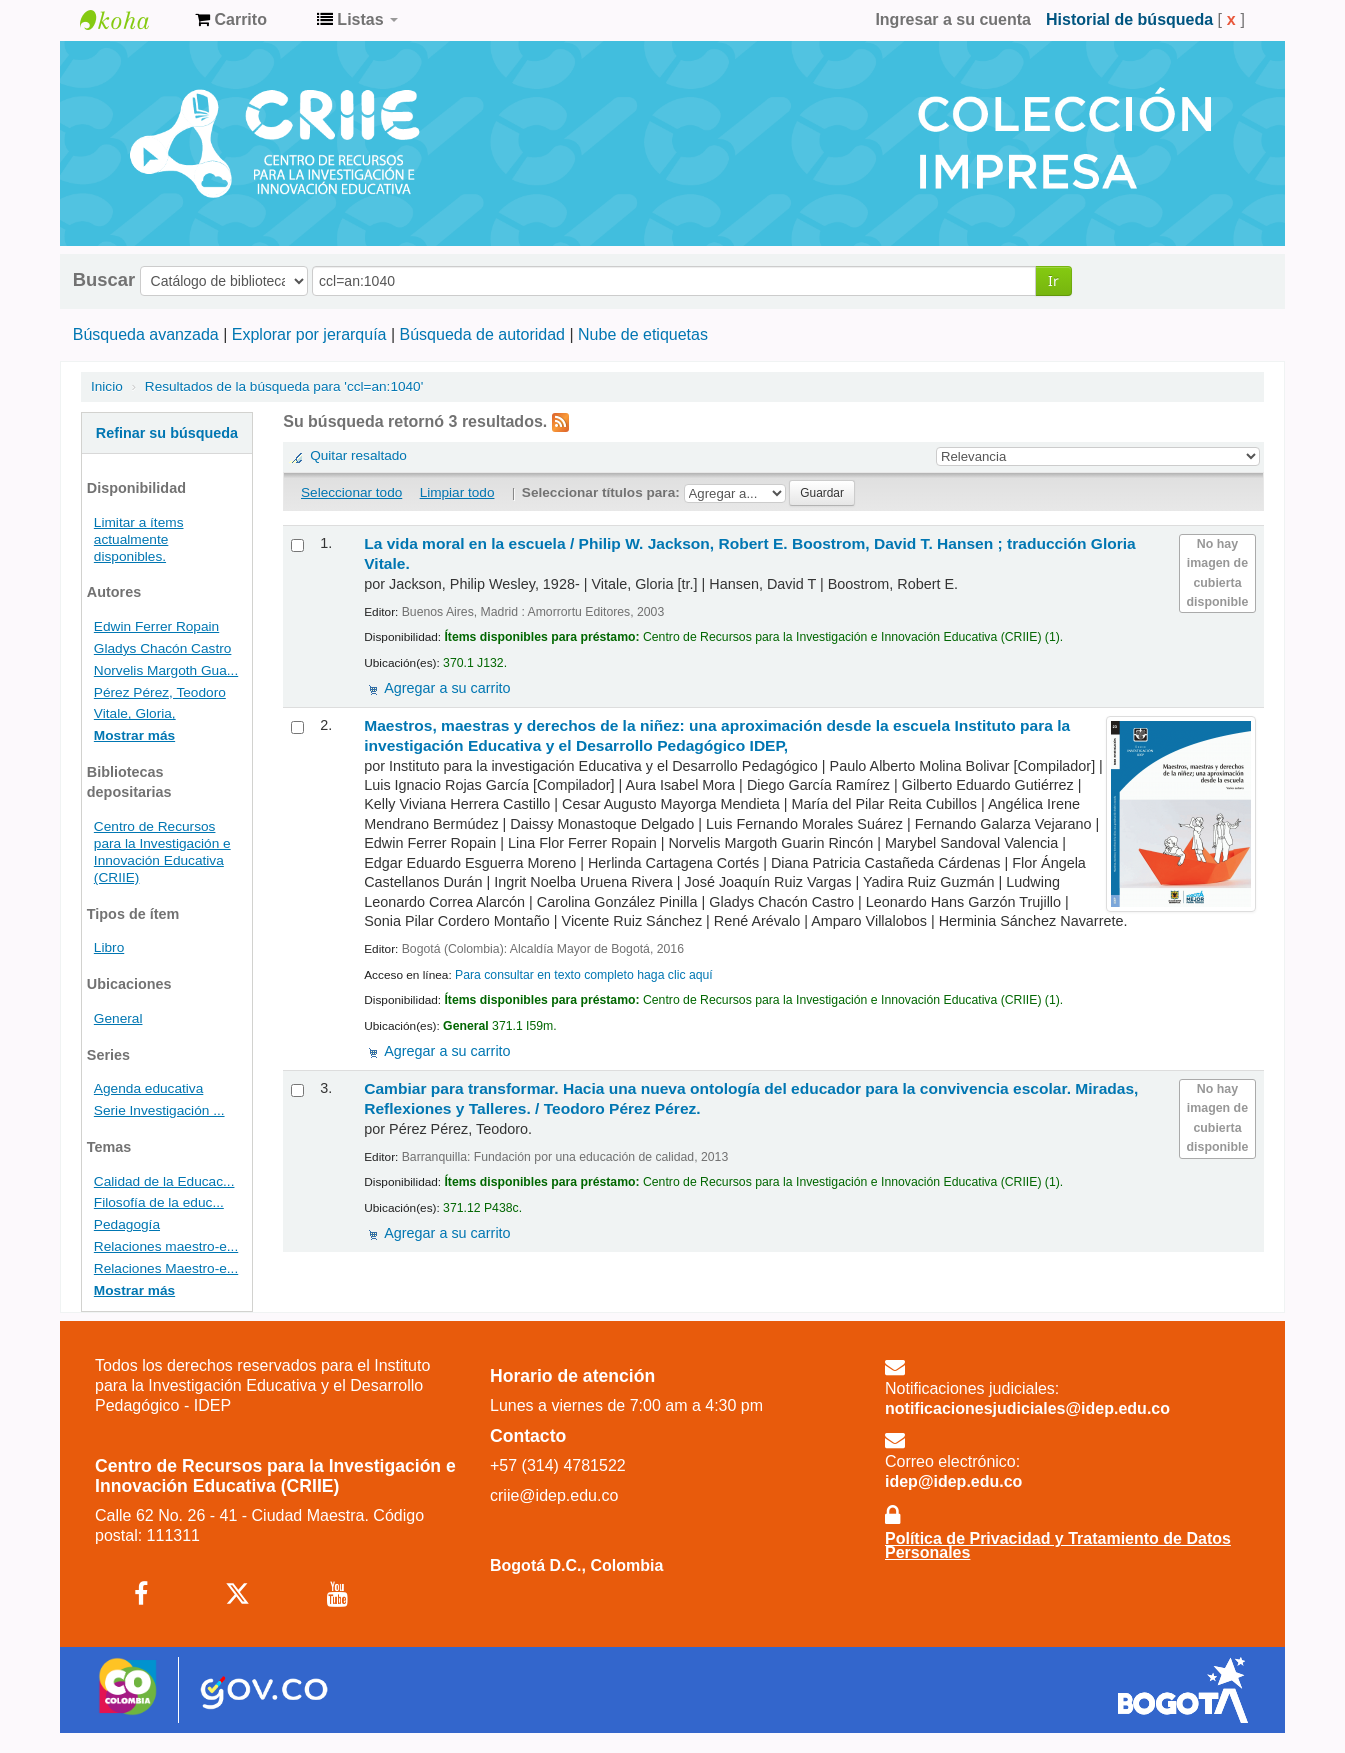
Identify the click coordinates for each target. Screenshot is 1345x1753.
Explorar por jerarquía (309, 334)
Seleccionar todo (351, 492)
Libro (109, 947)
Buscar (104, 280)
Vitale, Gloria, (135, 713)
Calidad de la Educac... (164, 1181)
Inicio (107, 386)
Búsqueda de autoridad (482, 334)
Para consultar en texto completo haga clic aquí (584, 975)
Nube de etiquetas (643, 334)
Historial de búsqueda (1129, 19)
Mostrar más (134, 735)
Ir (1053, 280)
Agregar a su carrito (447, 688)
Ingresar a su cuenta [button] (953, 19)
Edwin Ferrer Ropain (156, 626)
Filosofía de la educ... (159, 1202)
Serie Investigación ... (159, 1110)
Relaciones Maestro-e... (166, 1268)
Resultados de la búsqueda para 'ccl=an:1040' (284, 386)
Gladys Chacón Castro (163, 648)
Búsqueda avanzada (146, 334)
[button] (231, 20)
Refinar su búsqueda (167, 433)
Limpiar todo (457, 492)
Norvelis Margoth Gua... (166, 670)
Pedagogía (127, 1224)
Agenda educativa (148, 1088)
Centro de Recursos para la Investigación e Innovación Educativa (130, 20)
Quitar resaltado (358, 455)
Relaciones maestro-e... (166, 1246)
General (118, 1018)
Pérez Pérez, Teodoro (160, 692)
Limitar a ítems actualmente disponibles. (139, 539)
